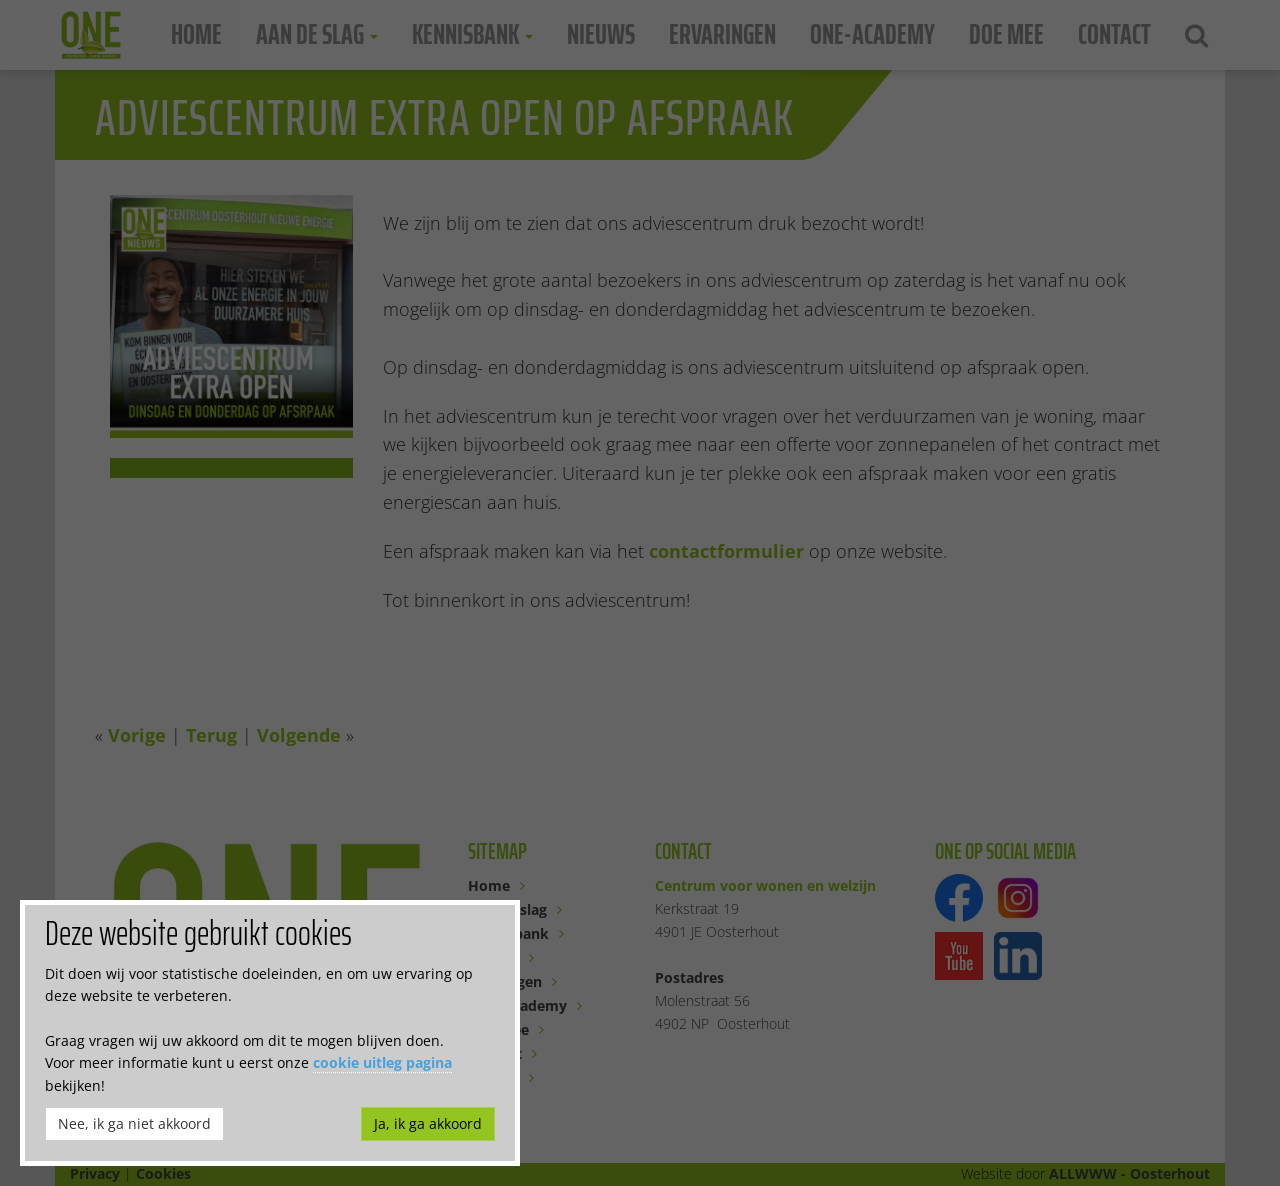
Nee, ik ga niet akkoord (134, 1123)
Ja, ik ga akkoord (428, 1123)
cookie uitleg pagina (382, 1062)
